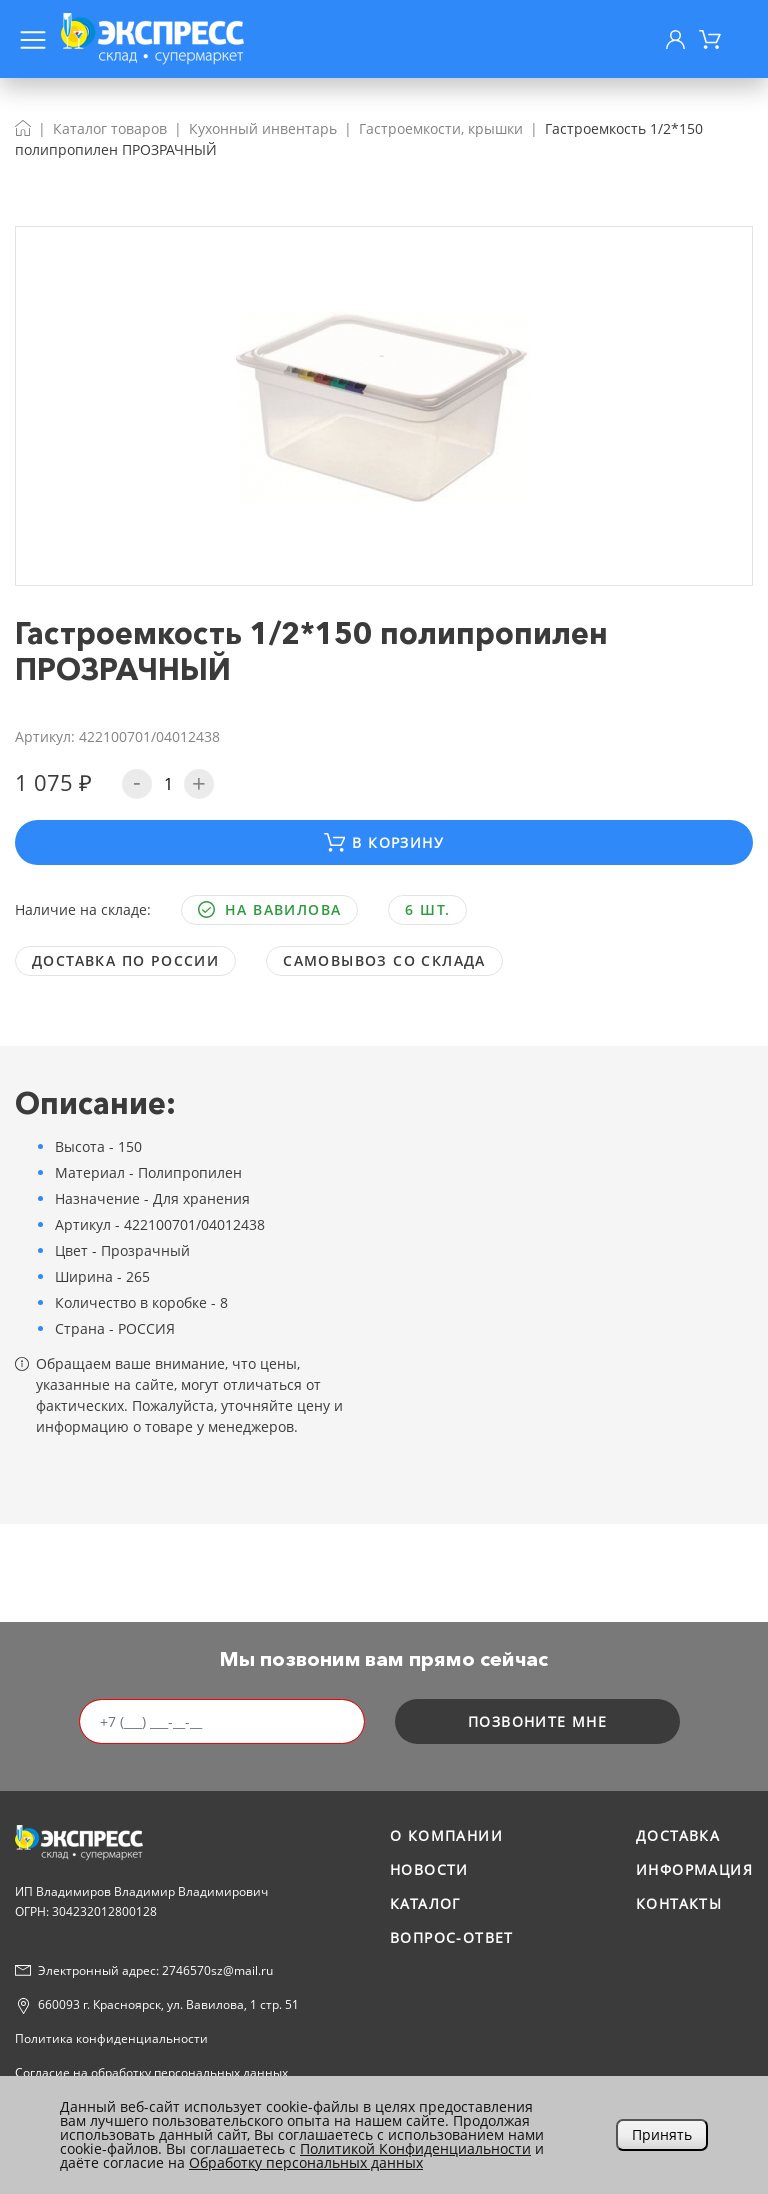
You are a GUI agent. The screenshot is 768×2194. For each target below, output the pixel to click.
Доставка (678, 1835)
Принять (662, 2134)
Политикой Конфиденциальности (415, 2148)
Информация (694, 1869)
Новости (429, 1869)
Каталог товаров (110, 128)
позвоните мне (537, 1721)
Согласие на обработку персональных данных (151, 2072)
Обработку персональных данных (306, 2162)
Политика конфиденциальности (111, 2038)
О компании (446, 1835)
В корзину (384, 842)
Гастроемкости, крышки (441, 128)
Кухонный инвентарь (263, 128)
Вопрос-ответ (452, 1937)
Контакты (679, 1903)
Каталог (425, 1903)
